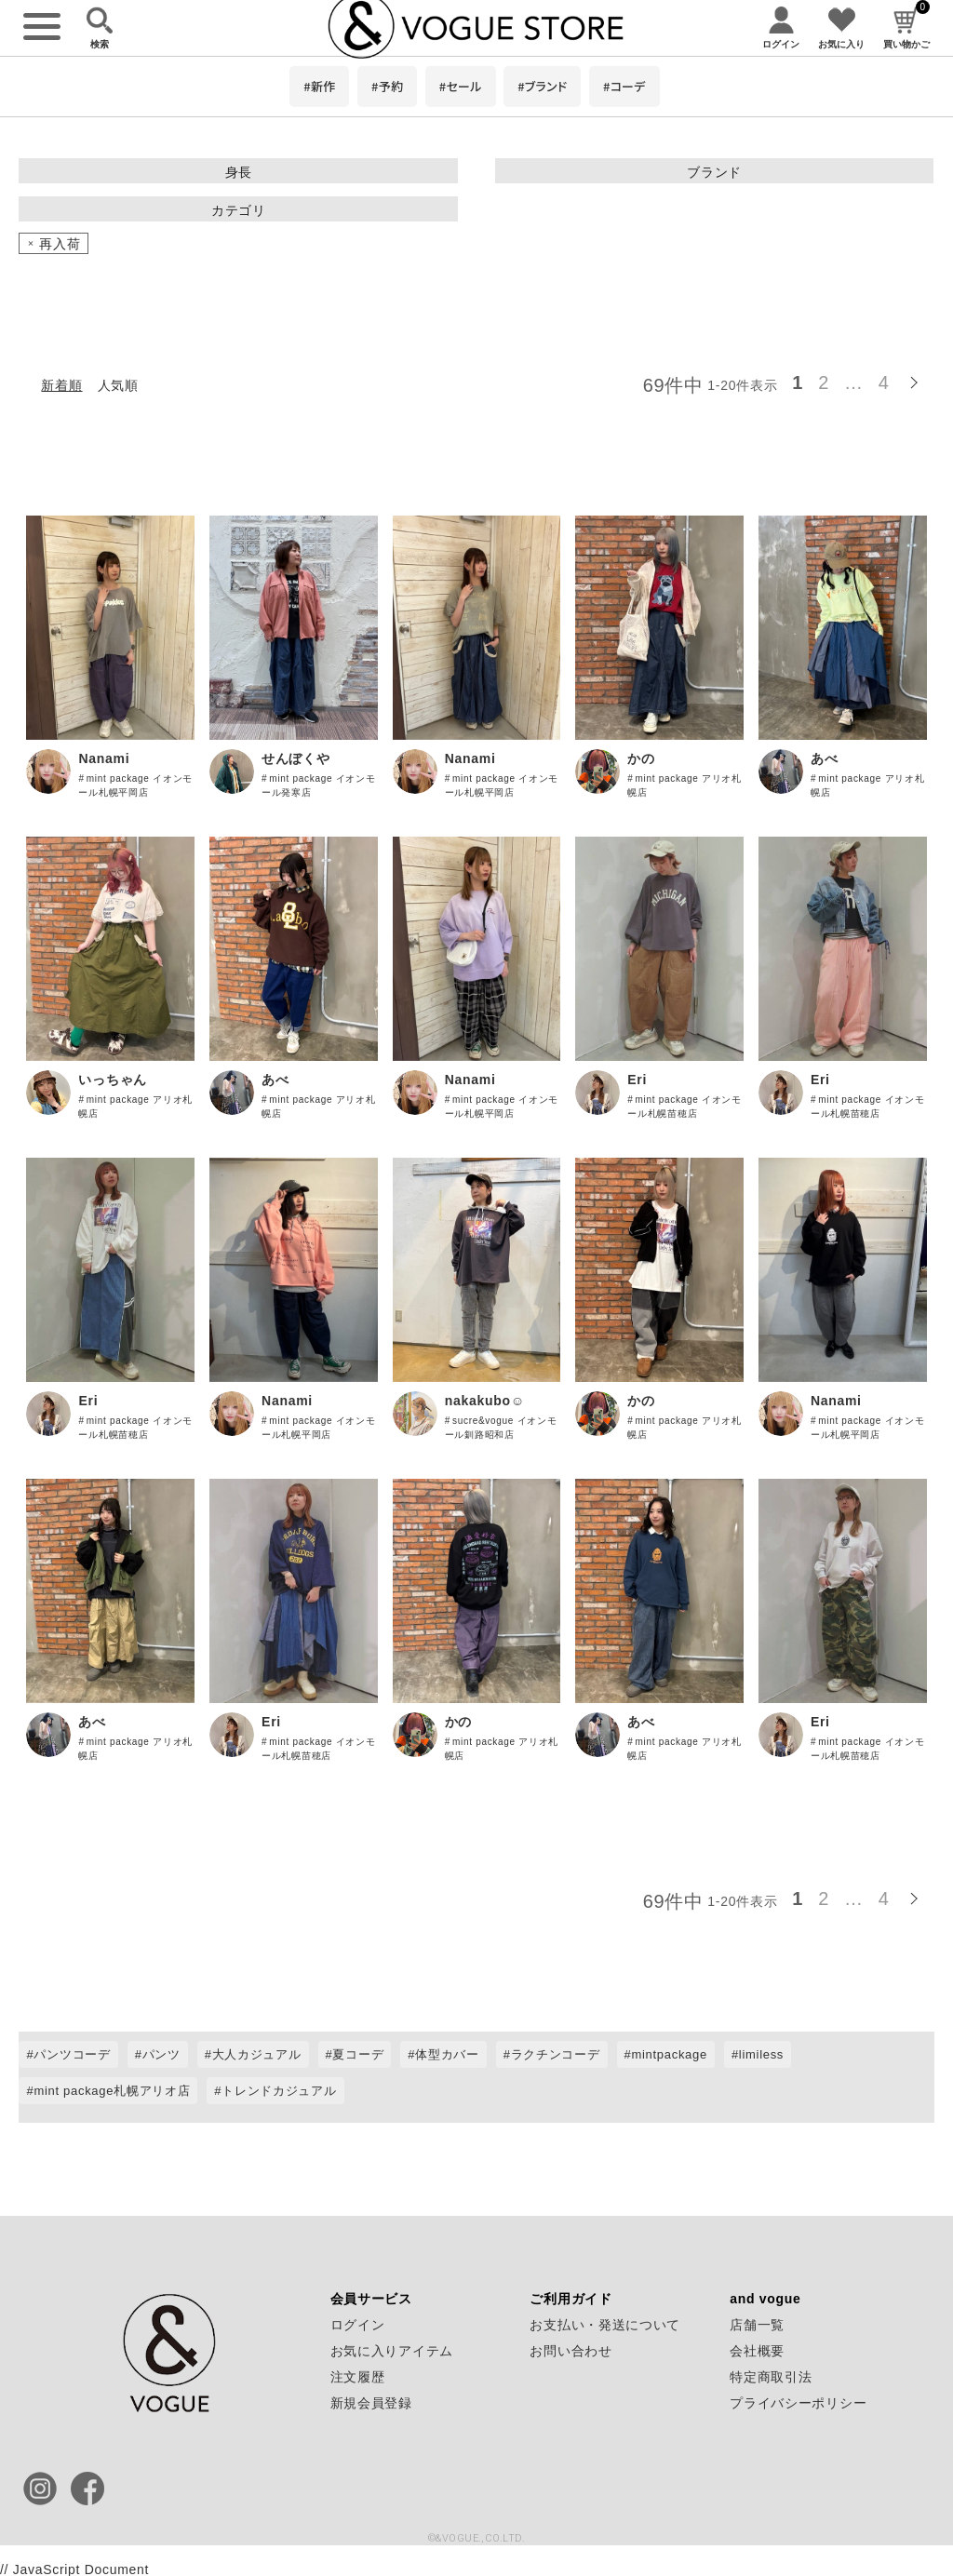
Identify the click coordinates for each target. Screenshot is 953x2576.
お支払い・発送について (605, 2324)
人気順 (118, 385)
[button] (915, 379)
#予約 (387, 86)
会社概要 (757, 2350)
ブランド (714, 172)
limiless (761, 2054)
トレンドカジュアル (278, 2091)
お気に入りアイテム (391, 2350)
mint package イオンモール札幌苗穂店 (684, 1106)
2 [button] (823, 382)
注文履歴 (357, 2376)
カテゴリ (238, 210)
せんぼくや (296, 758)
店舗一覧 (757, 2324)
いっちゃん (112, 1079)
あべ (824, 758)
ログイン (357, 2324)
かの (640, 758)
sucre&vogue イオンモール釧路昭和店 (501, 1427)
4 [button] (884, 382)
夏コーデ (357, 2054)
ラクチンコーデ (555, 2054)
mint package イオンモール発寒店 (318, 785)
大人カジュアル (257, 2054)
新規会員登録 (371, 2402)
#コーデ (624, 86)
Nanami (103, 758)
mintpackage (668, 2054)
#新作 (319, 86)
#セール (460, 86)
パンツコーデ (72, 2054)
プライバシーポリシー (798, 2402)
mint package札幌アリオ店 (112, 2091)
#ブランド (542, 86)
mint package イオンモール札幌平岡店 (135, 785)
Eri (637, 1079)
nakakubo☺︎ (485, 1400)
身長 (238, 172)
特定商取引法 (771, 2376)
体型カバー (447, 2054)
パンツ (161, 2054)
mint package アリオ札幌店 (684, 785)
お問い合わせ (570, 2350)
